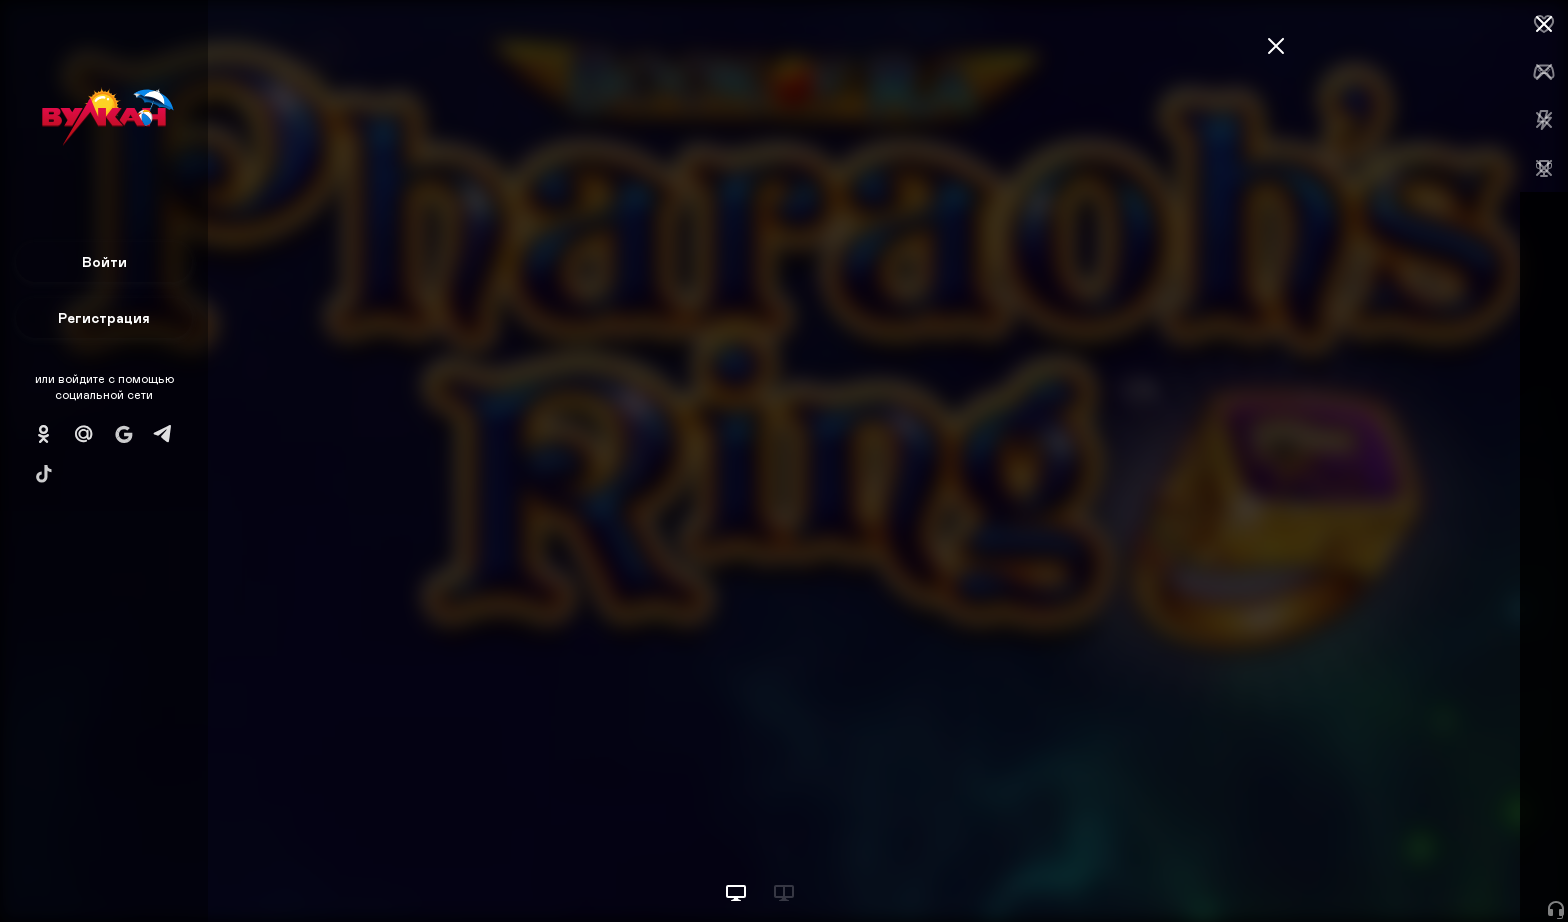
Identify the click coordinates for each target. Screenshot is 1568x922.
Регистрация (104, 317)
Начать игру (1416, 869)
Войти (104, 261)
